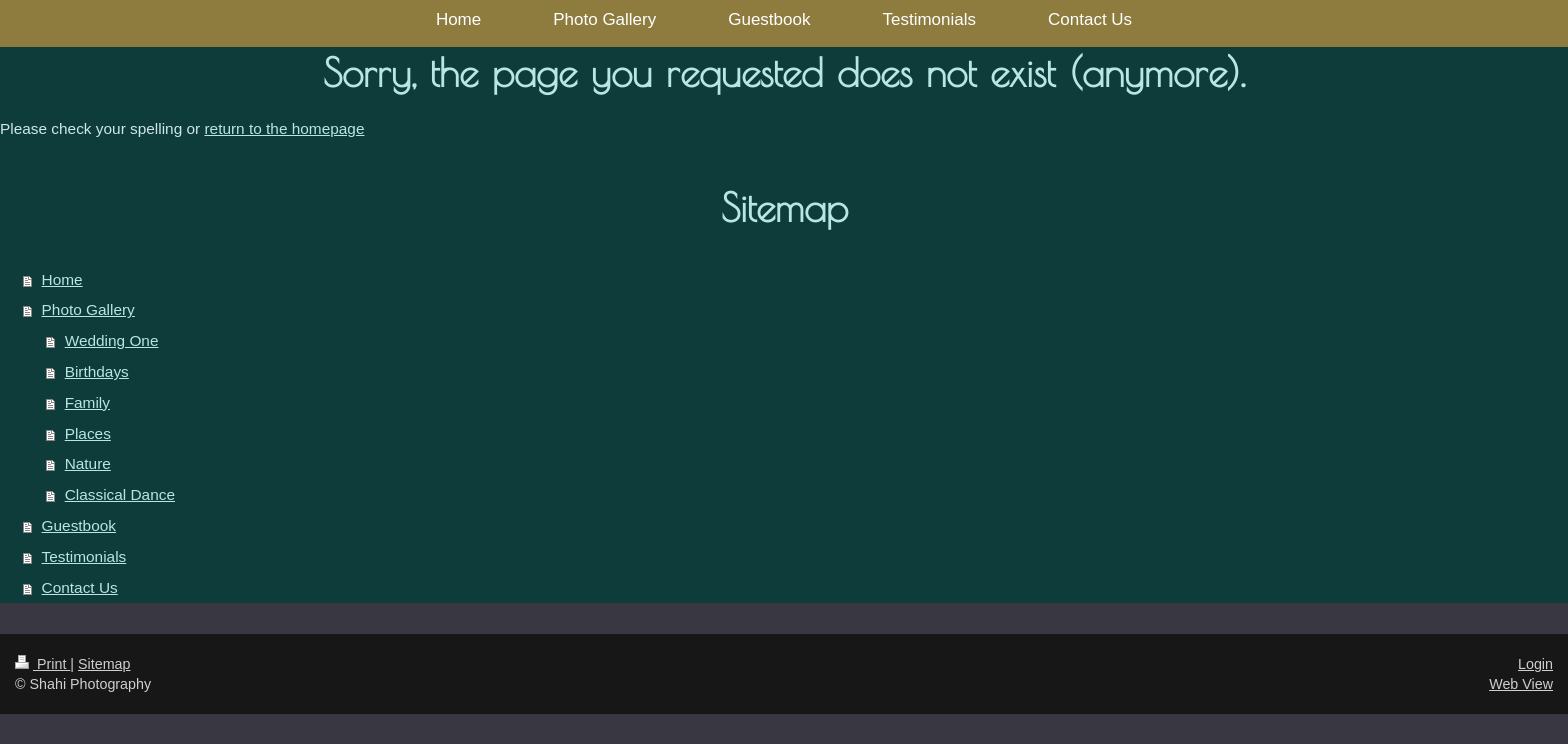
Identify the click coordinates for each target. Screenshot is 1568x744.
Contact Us (80, 587)
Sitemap (104, 664)
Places (88, 433)
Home (62, 279)
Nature (88, 463)
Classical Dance (120, 494)
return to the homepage (284, 128)
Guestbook (79, 525)
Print (42, 664)
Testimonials (84, 556)
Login (1535, 664)
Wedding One (112, 340)
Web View (1521, 684)
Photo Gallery (88, 309)
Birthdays (97, 371)
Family (87, 402)
